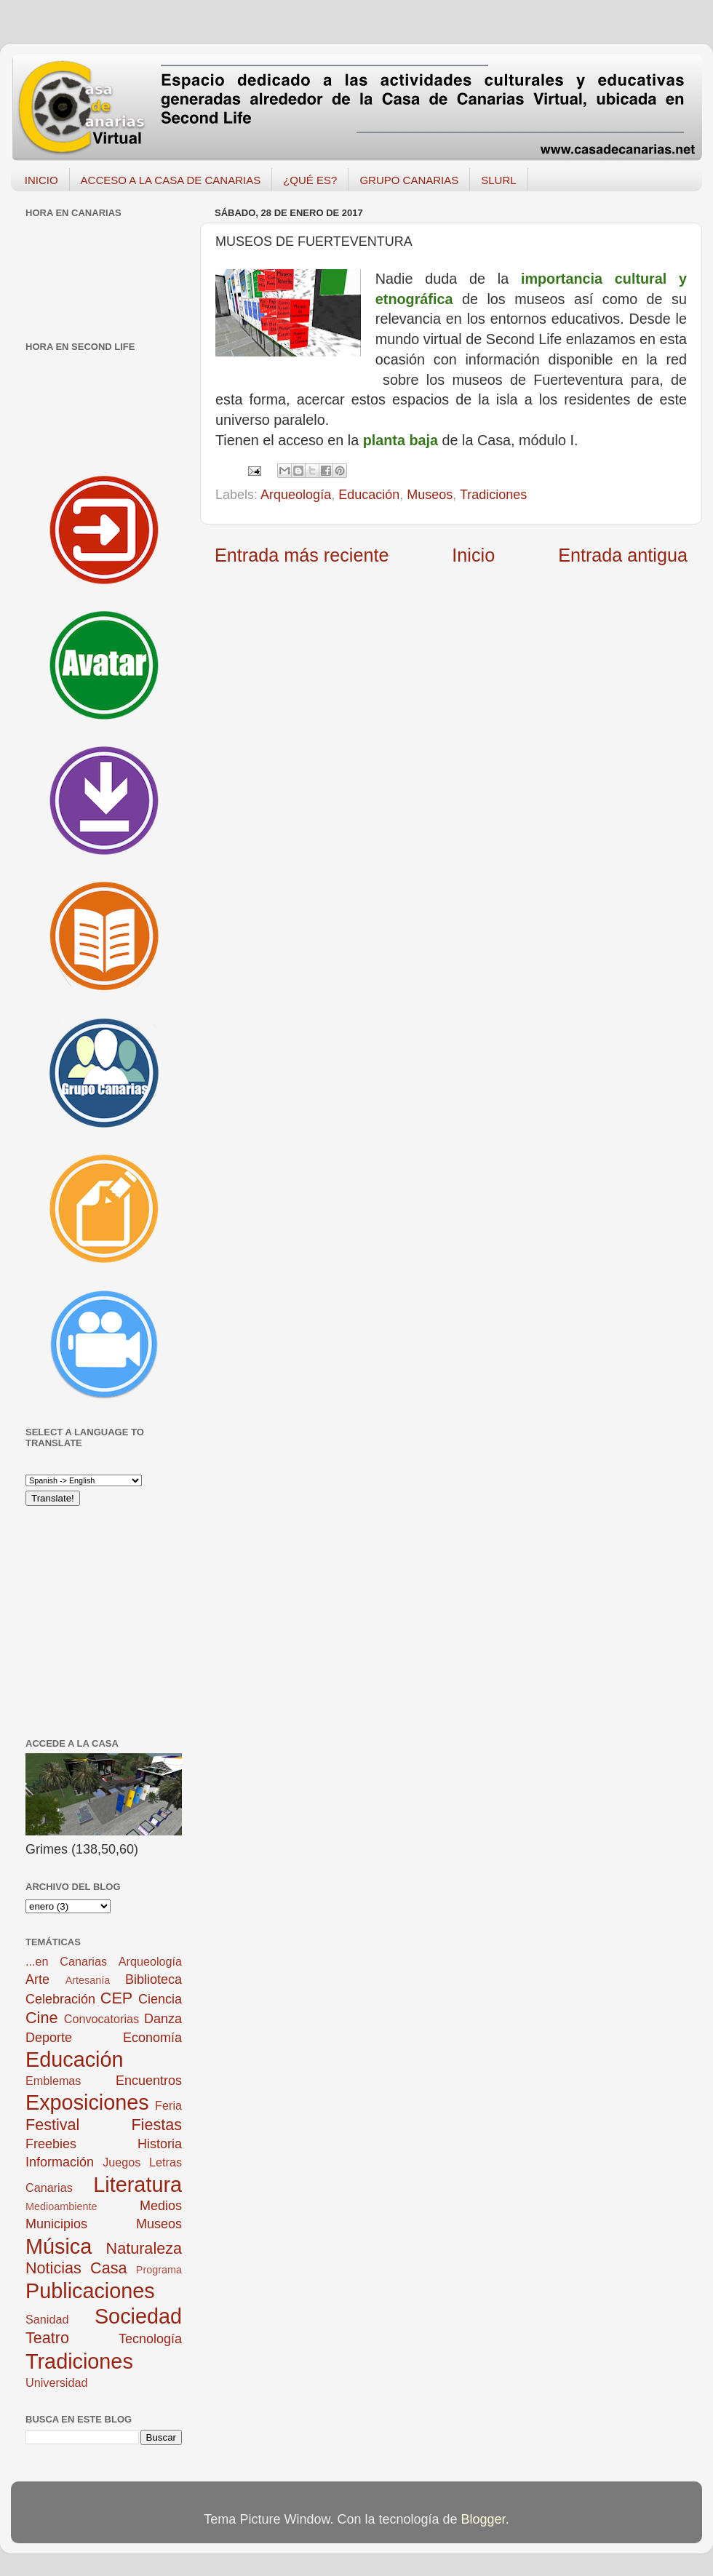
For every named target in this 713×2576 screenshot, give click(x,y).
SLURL (498, 180)
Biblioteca (153, 1979)
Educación (368, 494)
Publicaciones (90, 2290)
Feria (168, 2105)
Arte (37, 1979)
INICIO (41, 180)
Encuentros (149, 2080)
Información (59, 2162)
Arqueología (295, 494)
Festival (52, 2125)
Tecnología (150, 2339)
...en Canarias (66, 1961)
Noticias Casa (76, 2268)
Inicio (473, 555)
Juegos (121, 2162)
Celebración (60, 1999)
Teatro (47, 2338)
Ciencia (160, 1999)
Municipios (56, 2224)
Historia (160, 2144)
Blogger (483, 2519)
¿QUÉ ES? (310, 180)
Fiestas (156, 2125)
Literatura (137, 2184)
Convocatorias (101, 2018)
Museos (430, 494)
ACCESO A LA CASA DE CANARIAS (171, 180)
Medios (161, 2205)
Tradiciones (493, 494)
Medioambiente (61, 2206)
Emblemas (53, 2080)
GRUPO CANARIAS (408, 180)
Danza (163, 2018)
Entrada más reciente (302, 555)
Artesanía (88, 1980)
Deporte (48, 2037)
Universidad (56, 2382)
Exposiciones (87, 2102)
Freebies (50, 2144)
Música (58, 2246)
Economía (152, 2037)
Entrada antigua (623, 555)
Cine (41, 2018)
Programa (159, 2270)
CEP (116, 1998)
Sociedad (138, 2316)
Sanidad (46, 2319)
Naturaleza (144, 2248)
